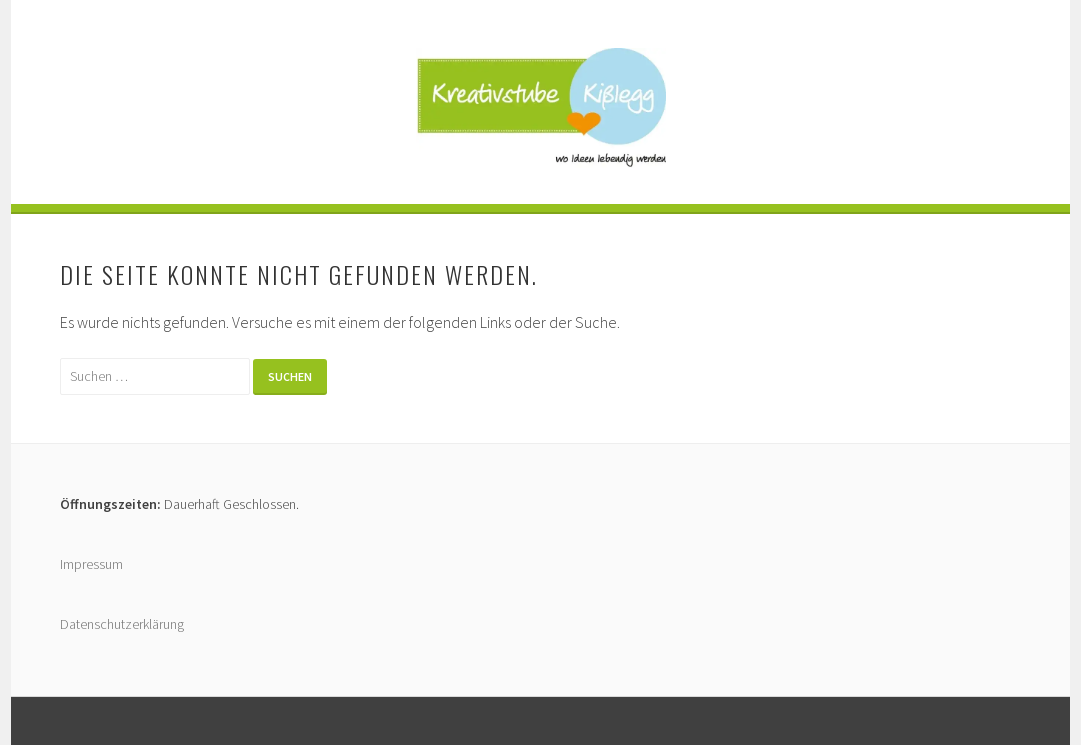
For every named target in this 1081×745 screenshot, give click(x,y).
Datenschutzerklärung (122, 624)
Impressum (91, 564)
